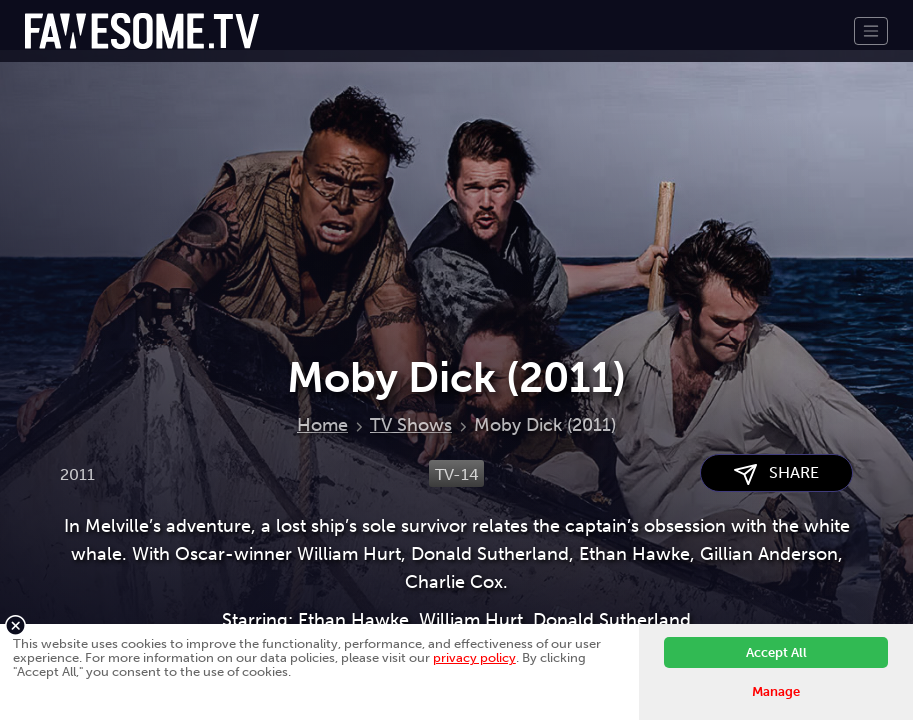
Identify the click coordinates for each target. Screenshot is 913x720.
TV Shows (411, 425)
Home (322, 425)
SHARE (776, 473)
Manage (776, 691)
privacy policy (474, 657)
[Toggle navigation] (871, 31)
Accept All (776, 652)
